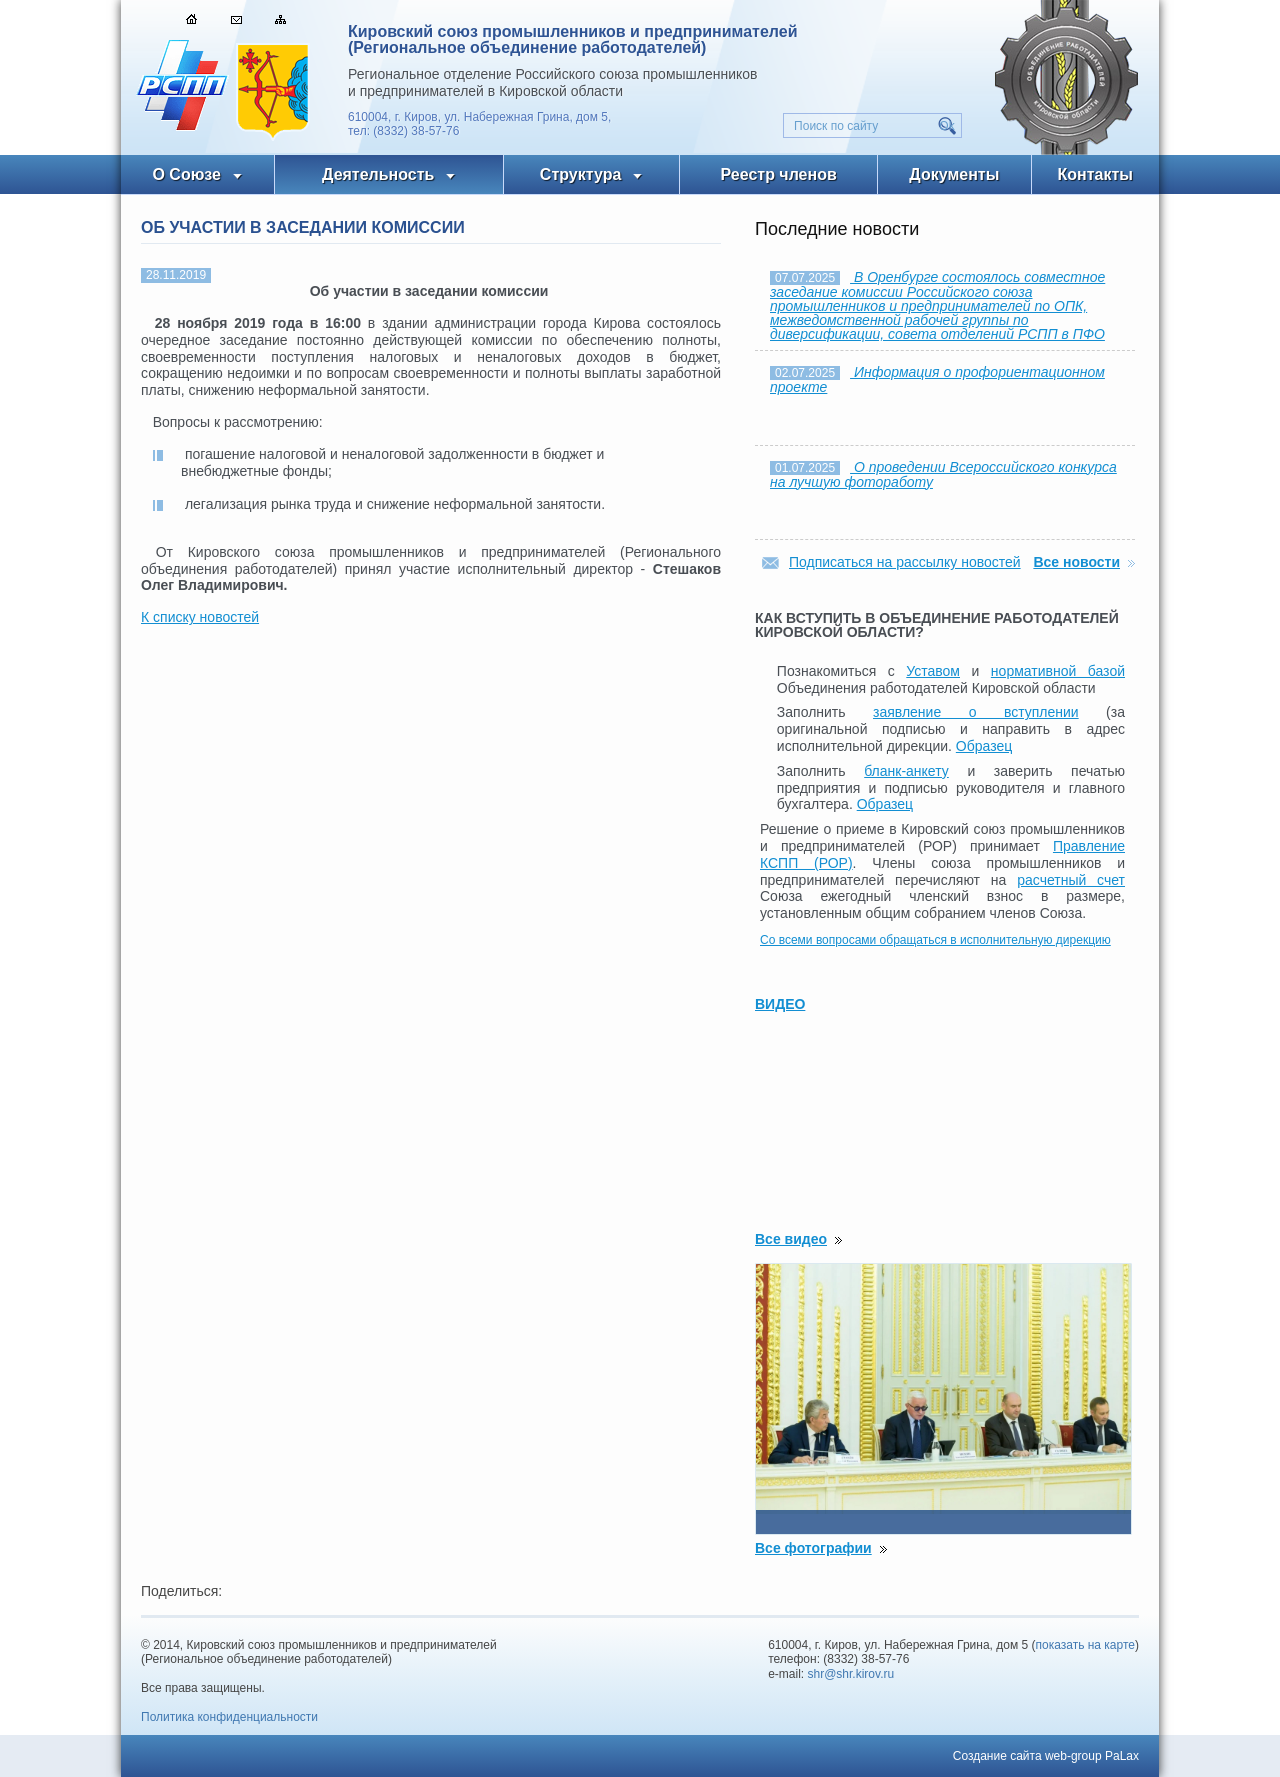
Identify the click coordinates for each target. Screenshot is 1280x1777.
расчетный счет (1071, 880)
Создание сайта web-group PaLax (1046, 1756)
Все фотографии (813, 1548)
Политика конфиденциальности (229, 1717)
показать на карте (1086, 1645)
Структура (580, 174)
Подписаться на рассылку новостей (905, 562)
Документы (954, 174)
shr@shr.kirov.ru (851, 1674)
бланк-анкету (906, 771)
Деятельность (378, 174)
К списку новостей (200, 617)
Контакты (1095, 174)
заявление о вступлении (976, 712)
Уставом (933, 671)
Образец (984, 746)
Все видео (791, 1239)
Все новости (1076, 562)
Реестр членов (779, 174)
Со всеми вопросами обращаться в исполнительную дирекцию (935, 940)
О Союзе (186, 174)
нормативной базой (1058, 671)
